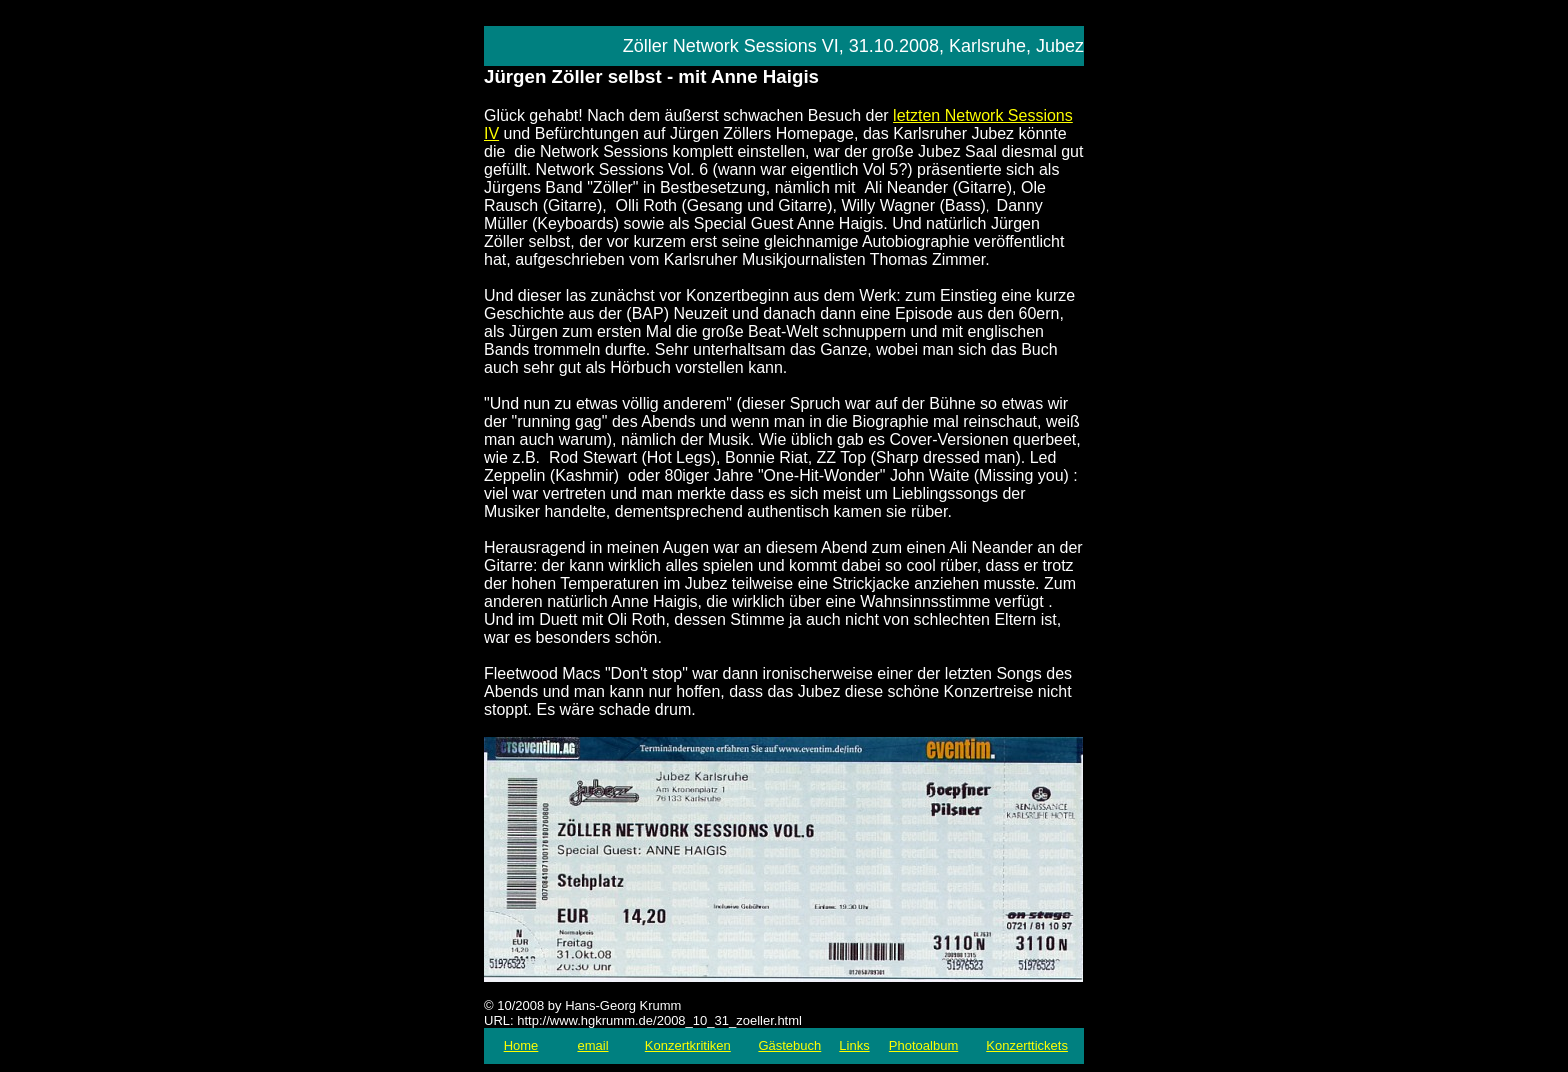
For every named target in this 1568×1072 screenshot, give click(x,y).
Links (854, 1045)
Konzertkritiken (688, 1045)
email (592, 1045)
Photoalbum (923, 1045)
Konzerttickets (1027, 1045)
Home (521, 1045)
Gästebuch (789, 1045)
